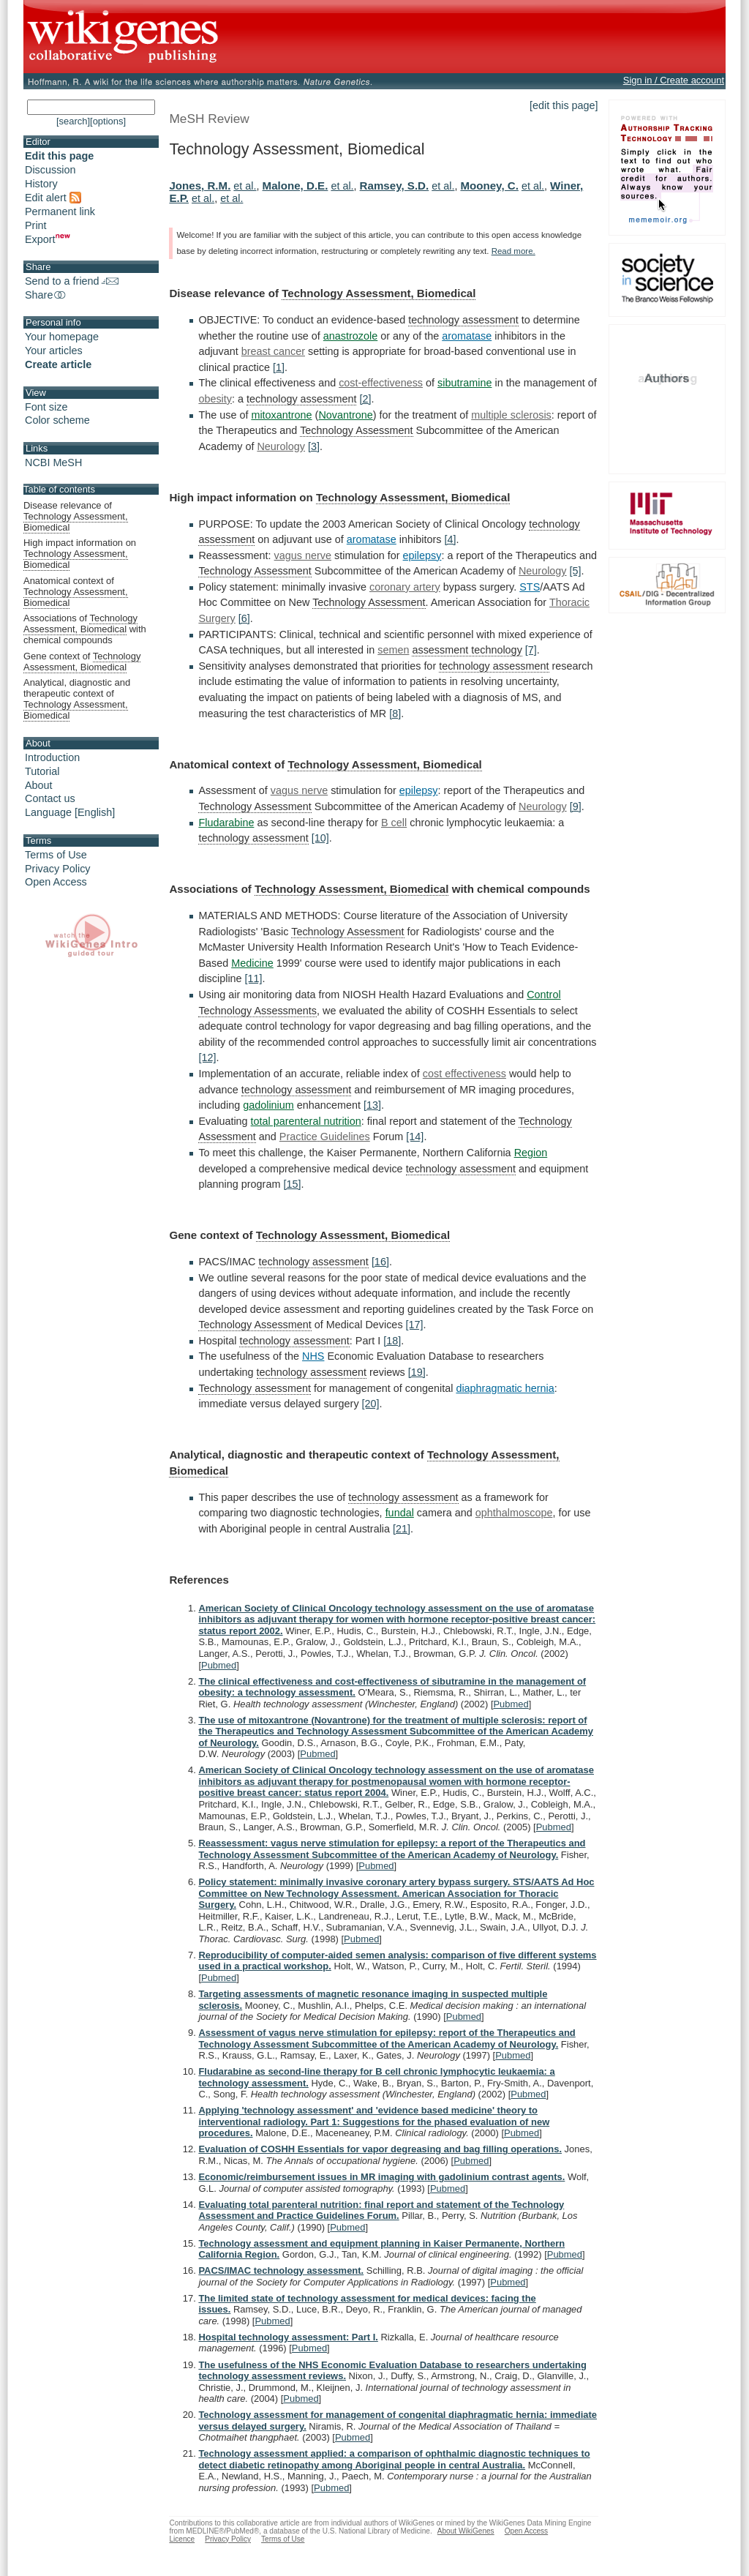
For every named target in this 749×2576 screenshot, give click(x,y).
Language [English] (70, 812)
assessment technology (467, 650)
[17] (415, 1324)
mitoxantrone (281, 415)
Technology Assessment (356, 430)
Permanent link (60, 211)
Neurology (281, 446)
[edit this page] (564, 105)
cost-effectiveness (381, 383)
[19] (417, 1372)
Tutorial (42, 771)
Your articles (54, 350)
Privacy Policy (58, 869)
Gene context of (81, 662)
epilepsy (422, 555)
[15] (292, 1184)
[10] (320, 838)
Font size (46, 407)
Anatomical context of (75, 592)
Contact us (50, 798)
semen (393, 650)
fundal (399, 1513)
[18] (392, 1341)
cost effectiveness (464, 1073)
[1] (279, 367)
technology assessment (463, 320)
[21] (401, 1529)
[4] (450, 539)
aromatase (467, 336)
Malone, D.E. (295, 185)
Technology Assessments (257, 1010)
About (39, 785)
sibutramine (464, 383)
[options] (108, 121)
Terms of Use (56, 855)
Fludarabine (226, 822)
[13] (372, 1105)
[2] (365, 399)
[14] (415, 1136)
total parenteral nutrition (306, 1121)
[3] (314, 446)
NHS (313, 1356)
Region (531, 1152)
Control (543, 994)
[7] (531, 650)
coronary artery (404, 587)
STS (529, 587)
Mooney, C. (489, 185)
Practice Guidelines (324, 1136)
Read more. (513, 251)
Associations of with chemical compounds (84, 629)
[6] (244, 618)
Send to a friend (71, 281)
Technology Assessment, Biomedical (378, 293)
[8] (395, 713)
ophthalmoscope (514, 1513)
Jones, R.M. (199, 185)
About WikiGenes (465, 2531)
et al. (244, 186)
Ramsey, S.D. (394, 185)
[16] (380, 1262)
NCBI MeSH (53, 462)
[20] (371, 1403)
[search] (73, 121)
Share (46, 295)
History (41, 184)
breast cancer (273, 351)
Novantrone (345, 415)
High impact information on (79, 554)
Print (36, 225)
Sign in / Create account (673, 80)
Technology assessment (254, 1388)
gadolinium (268, 1105)
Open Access (56, 882)
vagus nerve (302, 555)
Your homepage (62, 336)
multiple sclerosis (511, 415)
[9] (575, 806)
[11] (254, 978)
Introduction (52, 757)
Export (47, 239)
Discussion (50, 170)
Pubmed (218, 1665)
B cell (394, 822)
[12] (207, 1057)
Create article (58, 364)
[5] (575, 571)
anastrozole (350, 336)
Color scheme (57, 420)
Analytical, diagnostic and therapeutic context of (76, 699)
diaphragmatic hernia (505, 1388)
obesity (215, 399)
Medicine (252, 963)
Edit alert (53, 197)
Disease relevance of (75, 516)
